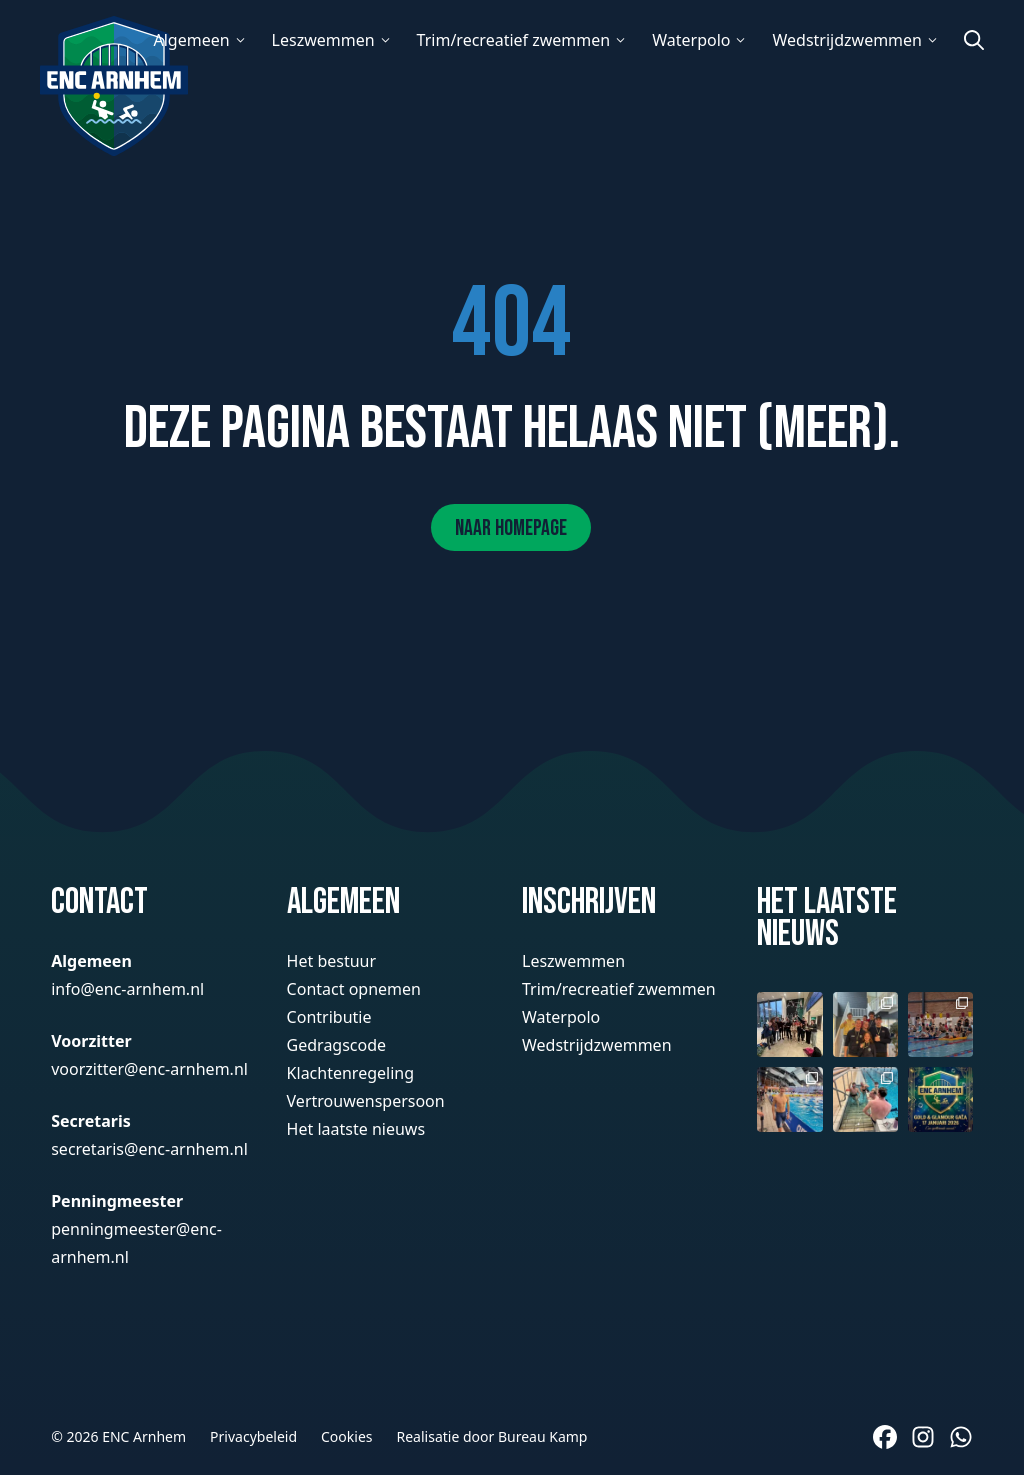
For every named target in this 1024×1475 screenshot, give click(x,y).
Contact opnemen (354, 989)
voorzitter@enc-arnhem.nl (149, 1069)
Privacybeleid (253, 1436)
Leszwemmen (323, 40)
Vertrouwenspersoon (366, 1101)
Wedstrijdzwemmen (847, 40)
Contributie (329, 1017)
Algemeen (191, 40)
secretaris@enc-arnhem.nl (149, 1149)
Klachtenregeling (350, 1073)
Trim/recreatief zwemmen (514, 40)
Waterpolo (691, 40)
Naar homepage (511, 528)
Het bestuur (332, 961)
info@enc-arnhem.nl (127, 989)
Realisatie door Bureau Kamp (492, 1436)
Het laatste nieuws (356, 1129)
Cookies (346, 1436)
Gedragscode (337, 1045)
